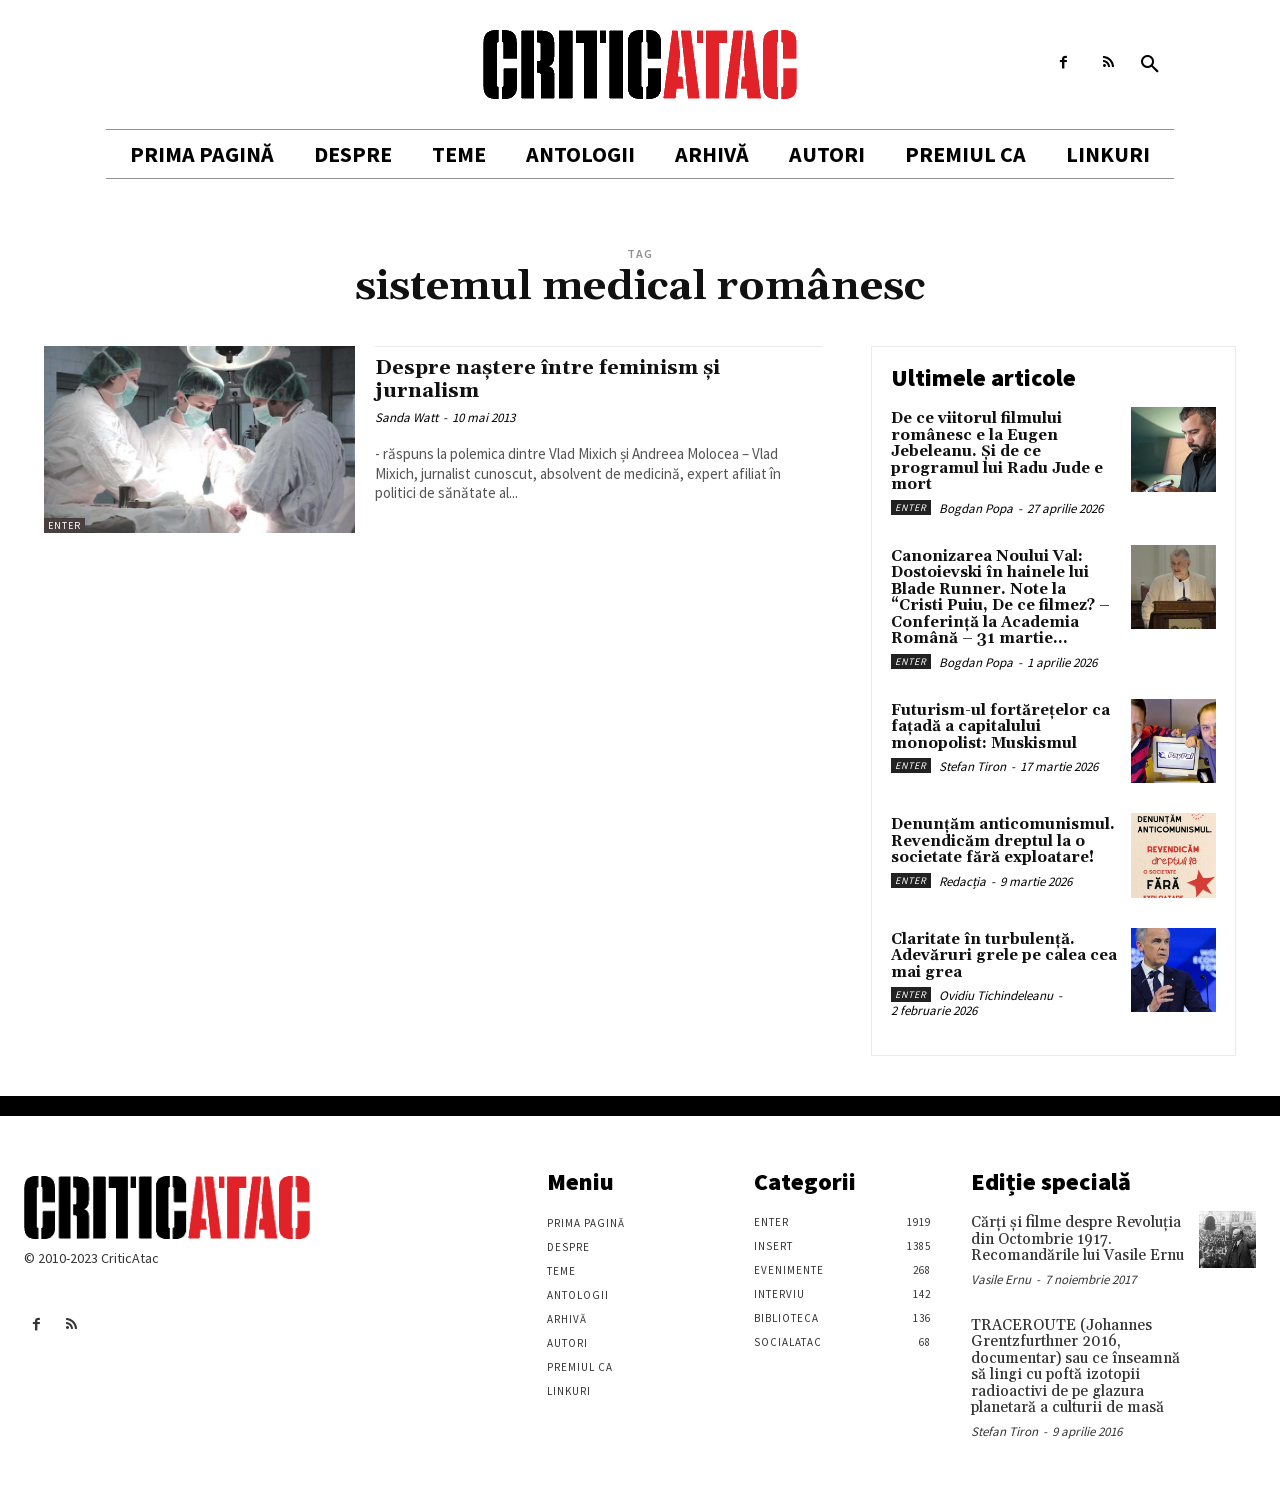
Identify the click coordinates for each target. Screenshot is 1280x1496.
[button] (1150, 65)
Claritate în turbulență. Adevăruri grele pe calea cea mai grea (1004, 956)
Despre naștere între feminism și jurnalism (552, 379)
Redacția (962, 881)
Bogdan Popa (976, 508)
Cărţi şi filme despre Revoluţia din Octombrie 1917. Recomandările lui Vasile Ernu (1077, 1239)
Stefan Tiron (972, 766)
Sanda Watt (406, 417)
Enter (64, 525)
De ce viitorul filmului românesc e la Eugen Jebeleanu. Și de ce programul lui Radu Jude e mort (997, 451)
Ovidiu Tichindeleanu (996, 995)
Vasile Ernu (1001, 1279)
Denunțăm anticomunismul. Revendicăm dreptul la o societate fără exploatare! (1003, 841)
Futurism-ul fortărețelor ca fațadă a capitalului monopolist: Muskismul (1000, 727)
